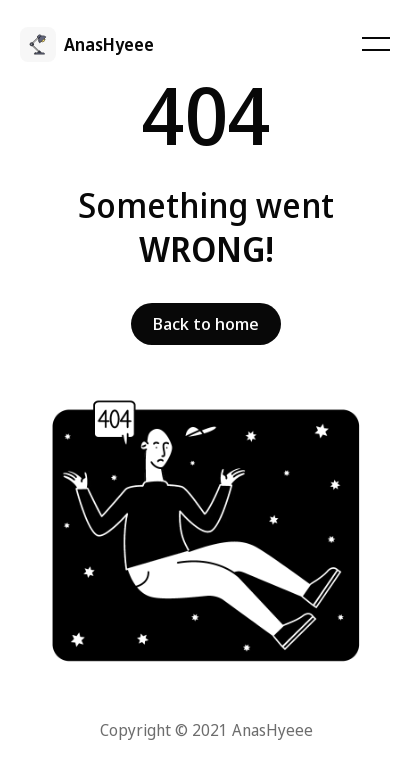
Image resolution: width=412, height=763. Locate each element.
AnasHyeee (109, 44)
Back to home (206, 323)
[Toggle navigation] (375, 44)
